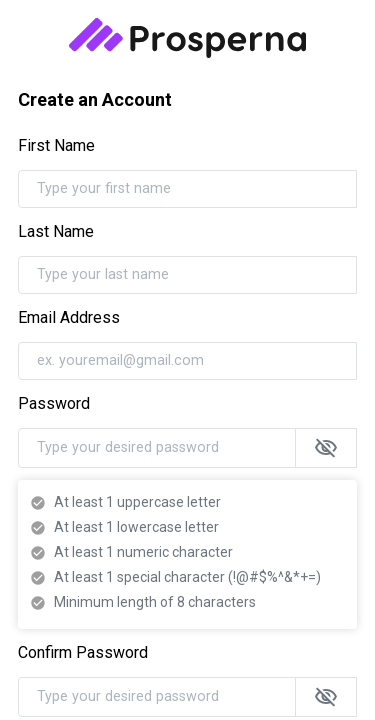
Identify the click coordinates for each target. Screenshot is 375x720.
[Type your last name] (187, 275)
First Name (56, 145)
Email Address (69, 317)
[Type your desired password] (157, 448)
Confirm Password (83, 652)
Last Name (56, 231)
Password (54, 403)
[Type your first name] (187, 189)
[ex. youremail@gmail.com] (187, 361)
